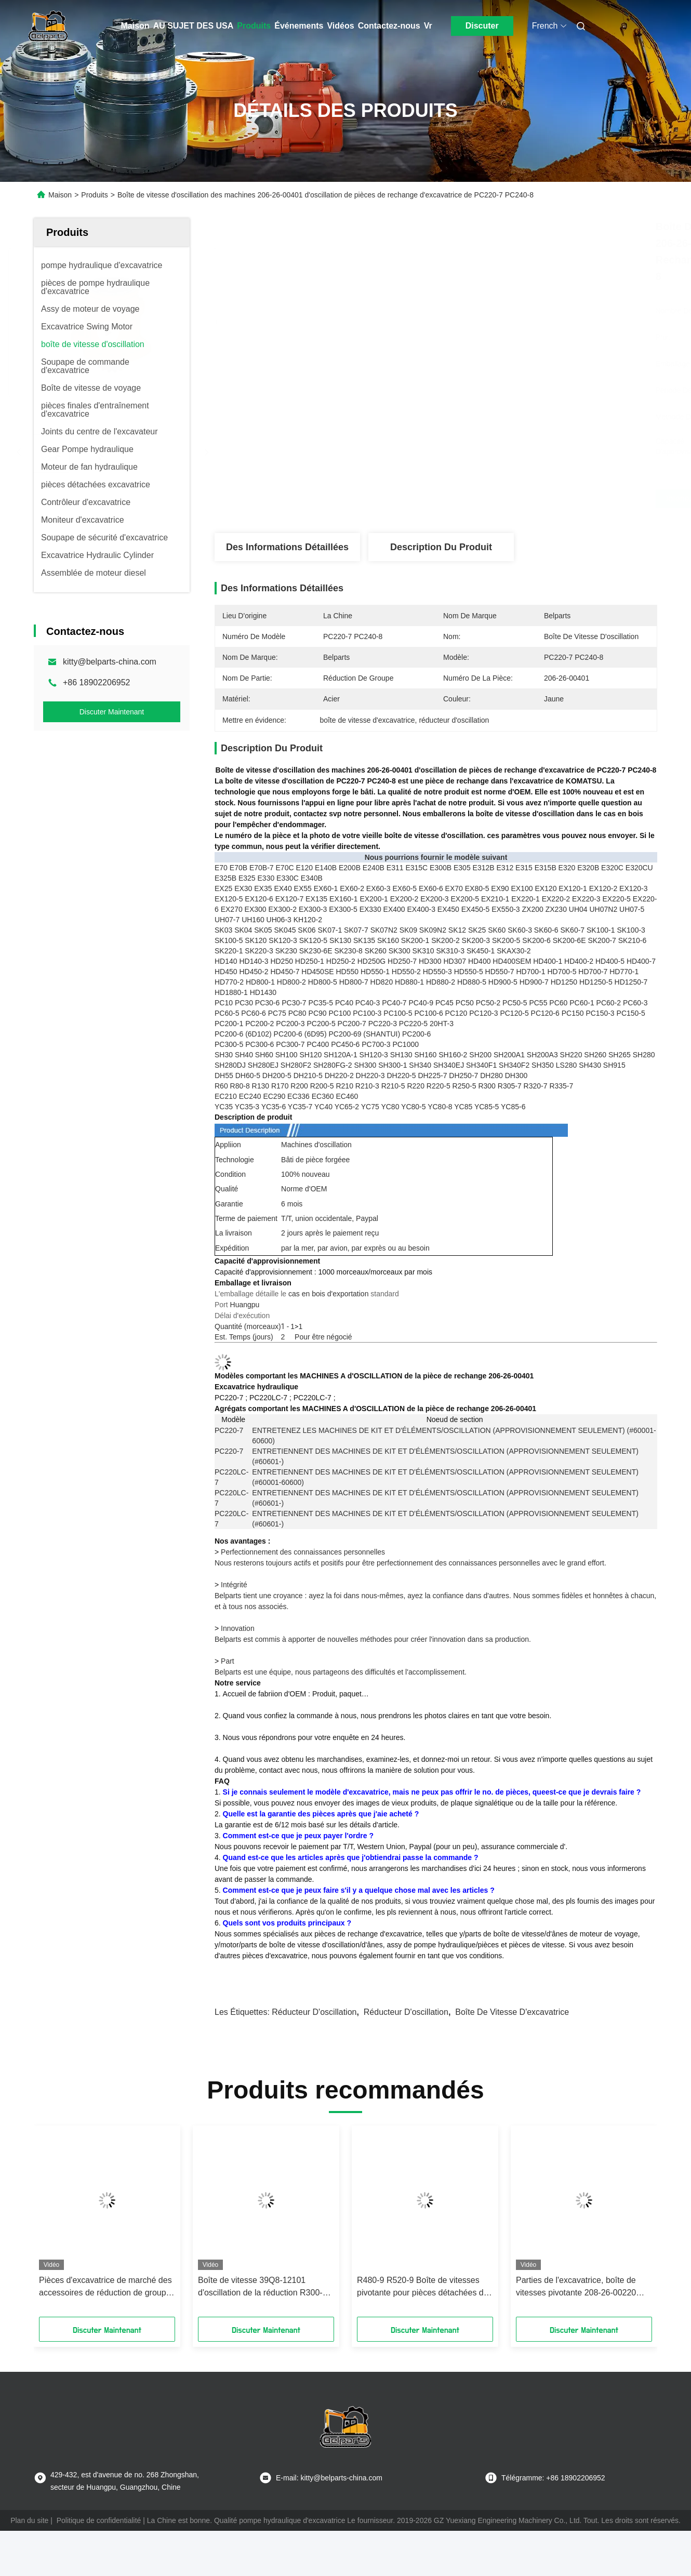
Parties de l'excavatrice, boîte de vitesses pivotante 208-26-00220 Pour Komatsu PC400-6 (576, 2287)
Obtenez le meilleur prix (494, 499)
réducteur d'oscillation (314, 2012)
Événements (298, 25)
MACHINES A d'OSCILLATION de (356, 1376)
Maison (135, 25)
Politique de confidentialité (99, 2520)
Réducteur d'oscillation (406, 2012)
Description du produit (441, 547)
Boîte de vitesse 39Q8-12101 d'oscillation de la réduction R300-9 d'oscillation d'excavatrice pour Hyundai (262, 2287)
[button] (67, 2224)
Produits (254, 25)
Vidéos (340, 25)
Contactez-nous (389, 25)
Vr (428, 25)
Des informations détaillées (287, 547)
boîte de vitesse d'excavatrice (512, 2012)
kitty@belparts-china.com (109, 661)
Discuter (482, 25)
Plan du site (29, 2520)
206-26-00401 (511, 1376)
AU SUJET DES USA (193, 25)
